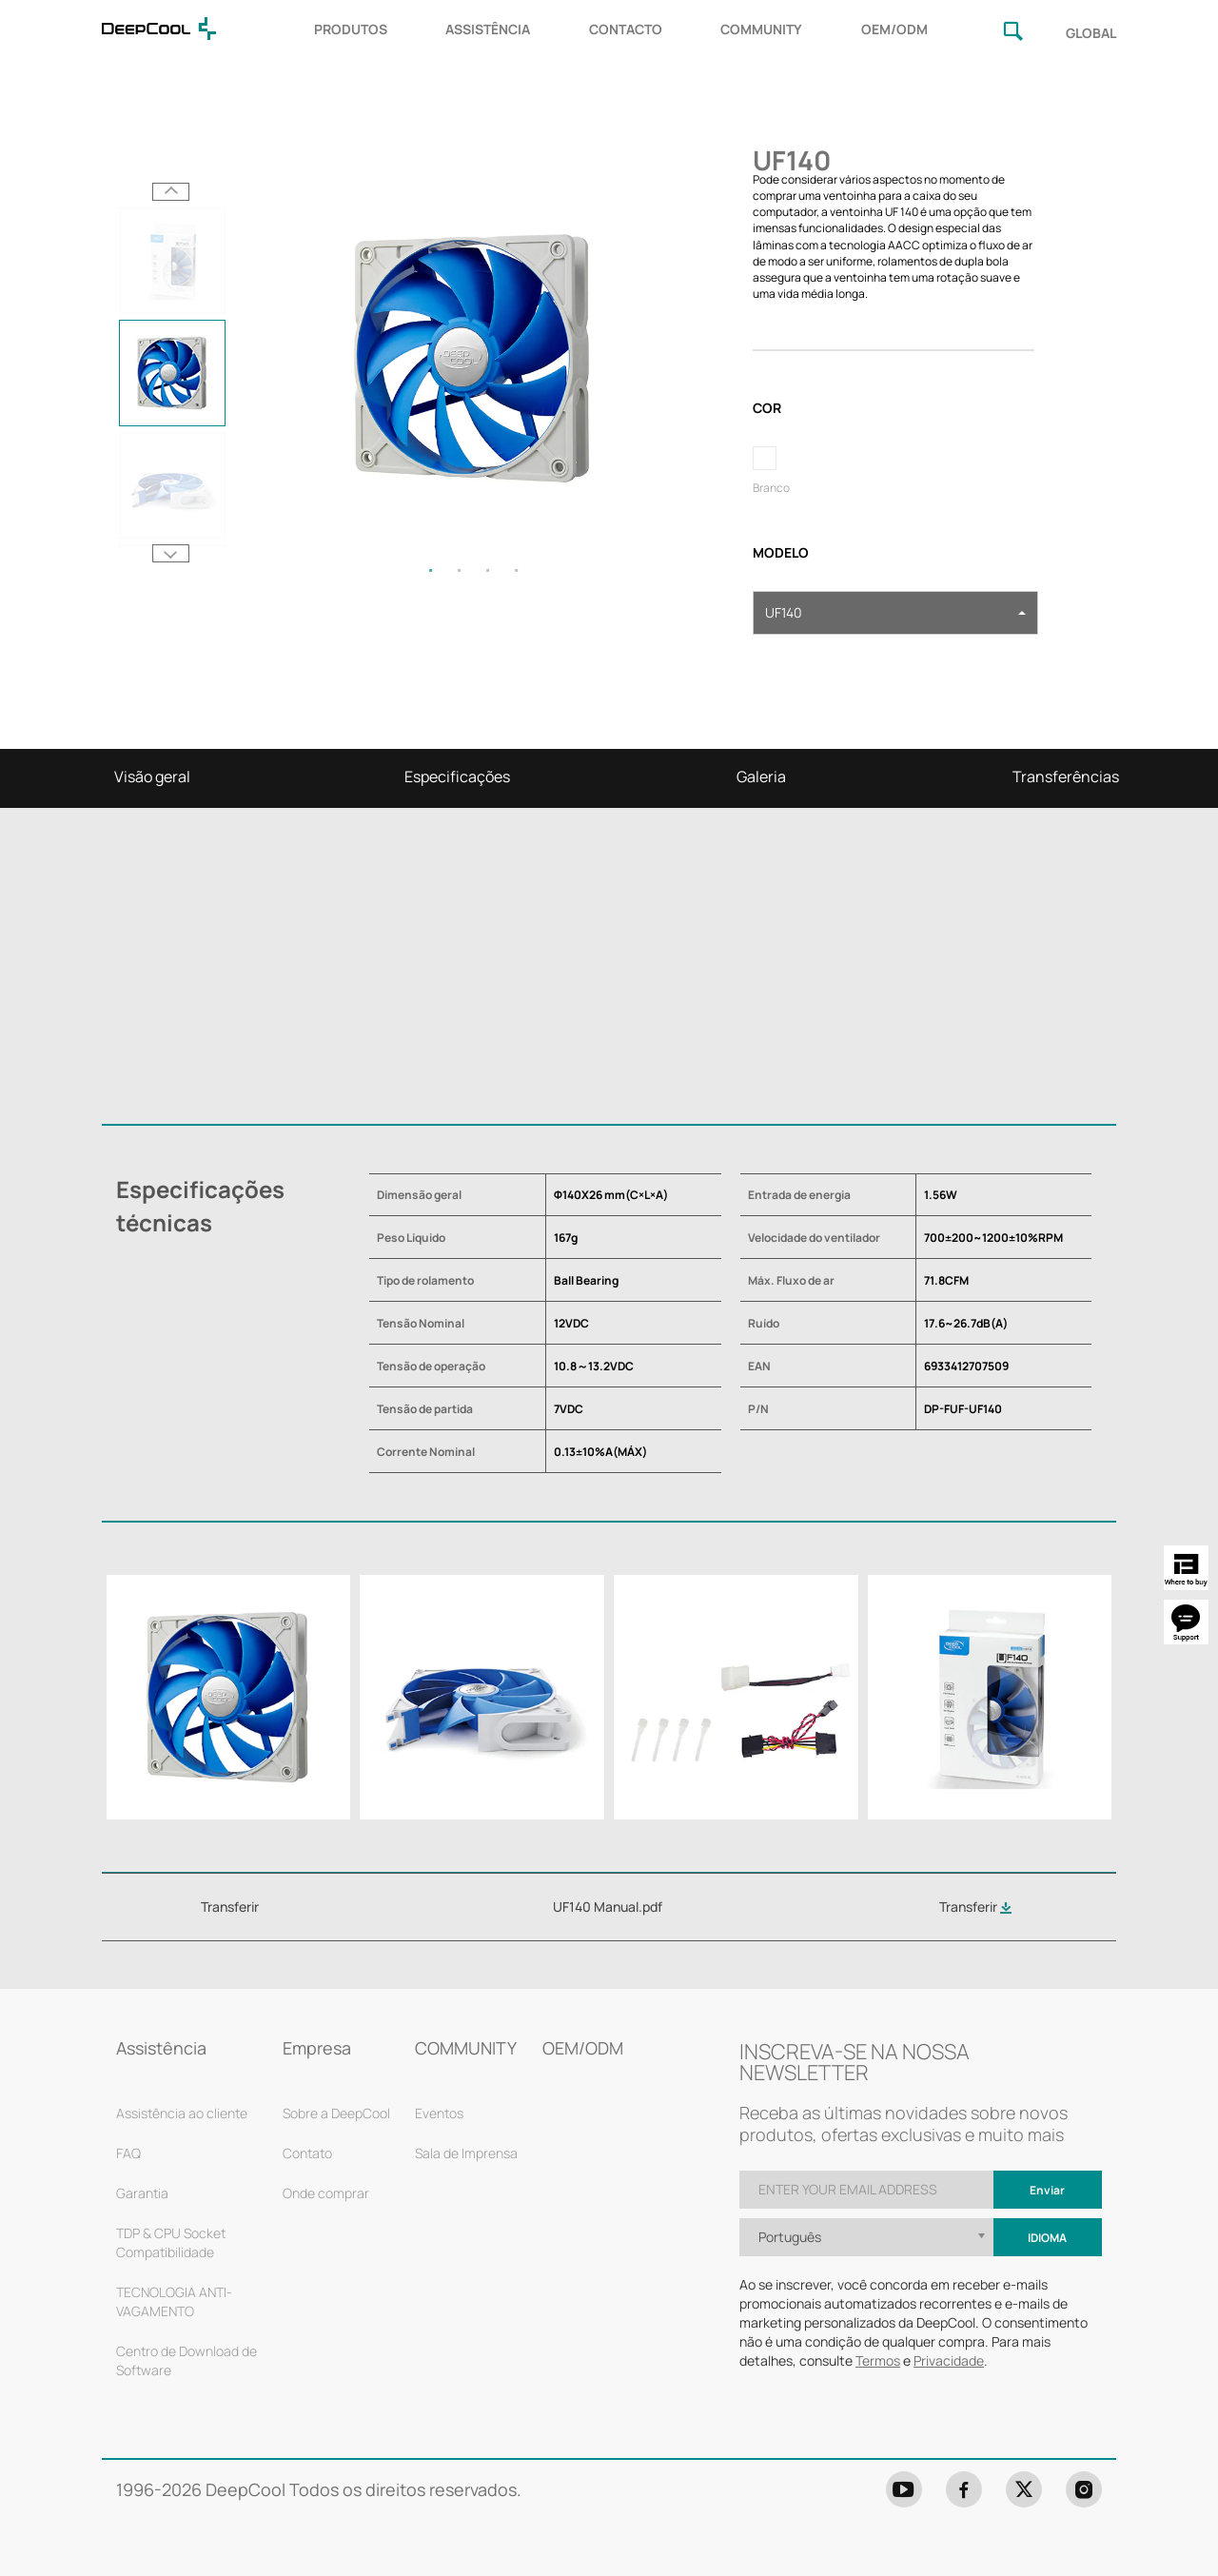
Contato (307, 2153)
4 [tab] (516, 570)
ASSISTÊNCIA (487, 29)
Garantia (142, 2193)
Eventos (439, 2113)
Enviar (1047, 2190)
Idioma (1047, 2238)
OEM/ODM (894, 29)
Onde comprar (326, 2193)
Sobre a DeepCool (336, 2113)
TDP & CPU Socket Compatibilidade (171, 2242)
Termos (877, 2360)
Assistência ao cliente (181, 2113)
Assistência (161, 2047)
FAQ (128, 2153)
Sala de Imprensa (466, 2153)
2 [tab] (459, 570)
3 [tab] (488, 570)
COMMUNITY (761, 29)
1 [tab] (431, 570)
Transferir (975, 1907)
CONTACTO (625, 29)
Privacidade (949, 2360)
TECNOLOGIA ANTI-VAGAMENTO (174, 2301)
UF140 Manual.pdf (607, 1907)
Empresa (317, 2047)
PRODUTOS (350, 29)
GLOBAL (1091, 33)
